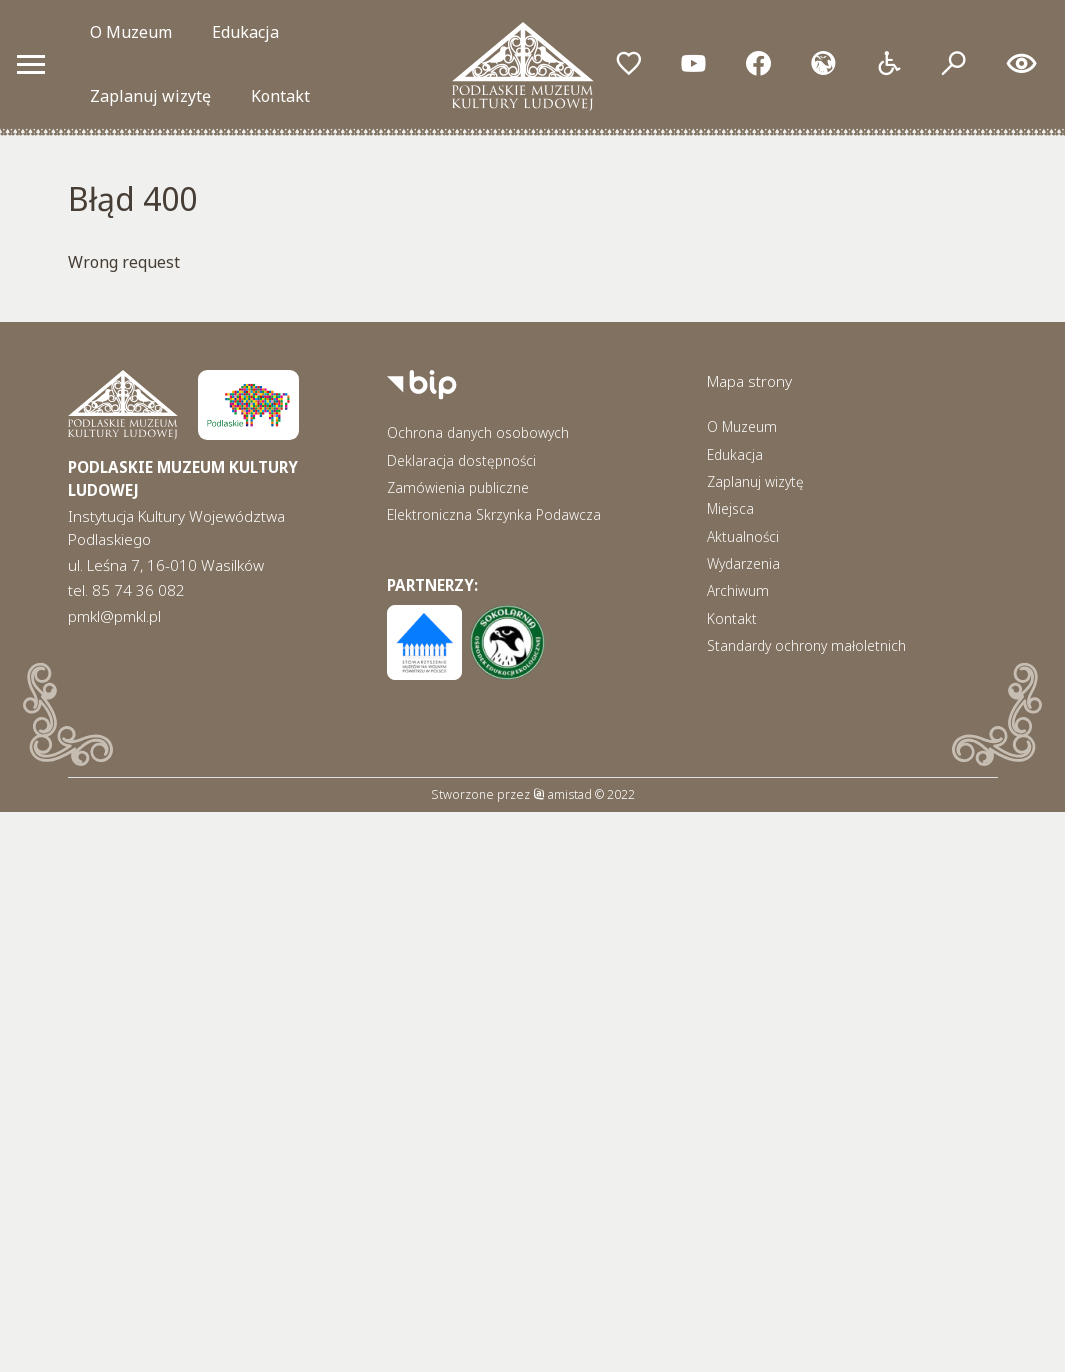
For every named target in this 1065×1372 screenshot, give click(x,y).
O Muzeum (131, 32)
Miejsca (730, 508)
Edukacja (245, 32)
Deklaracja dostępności (461, 460)
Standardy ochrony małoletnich (806, 645)
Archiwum (738, 590)
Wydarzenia (743, 563)
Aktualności (743, 536)
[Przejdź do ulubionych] (628, 64)
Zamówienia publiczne (458, 487)
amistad (562, 794)
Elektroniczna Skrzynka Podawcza (494, 514)
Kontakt (280, 96)
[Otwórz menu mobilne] (31, 64)
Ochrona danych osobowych (478, 432)
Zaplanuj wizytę (150, 96)
